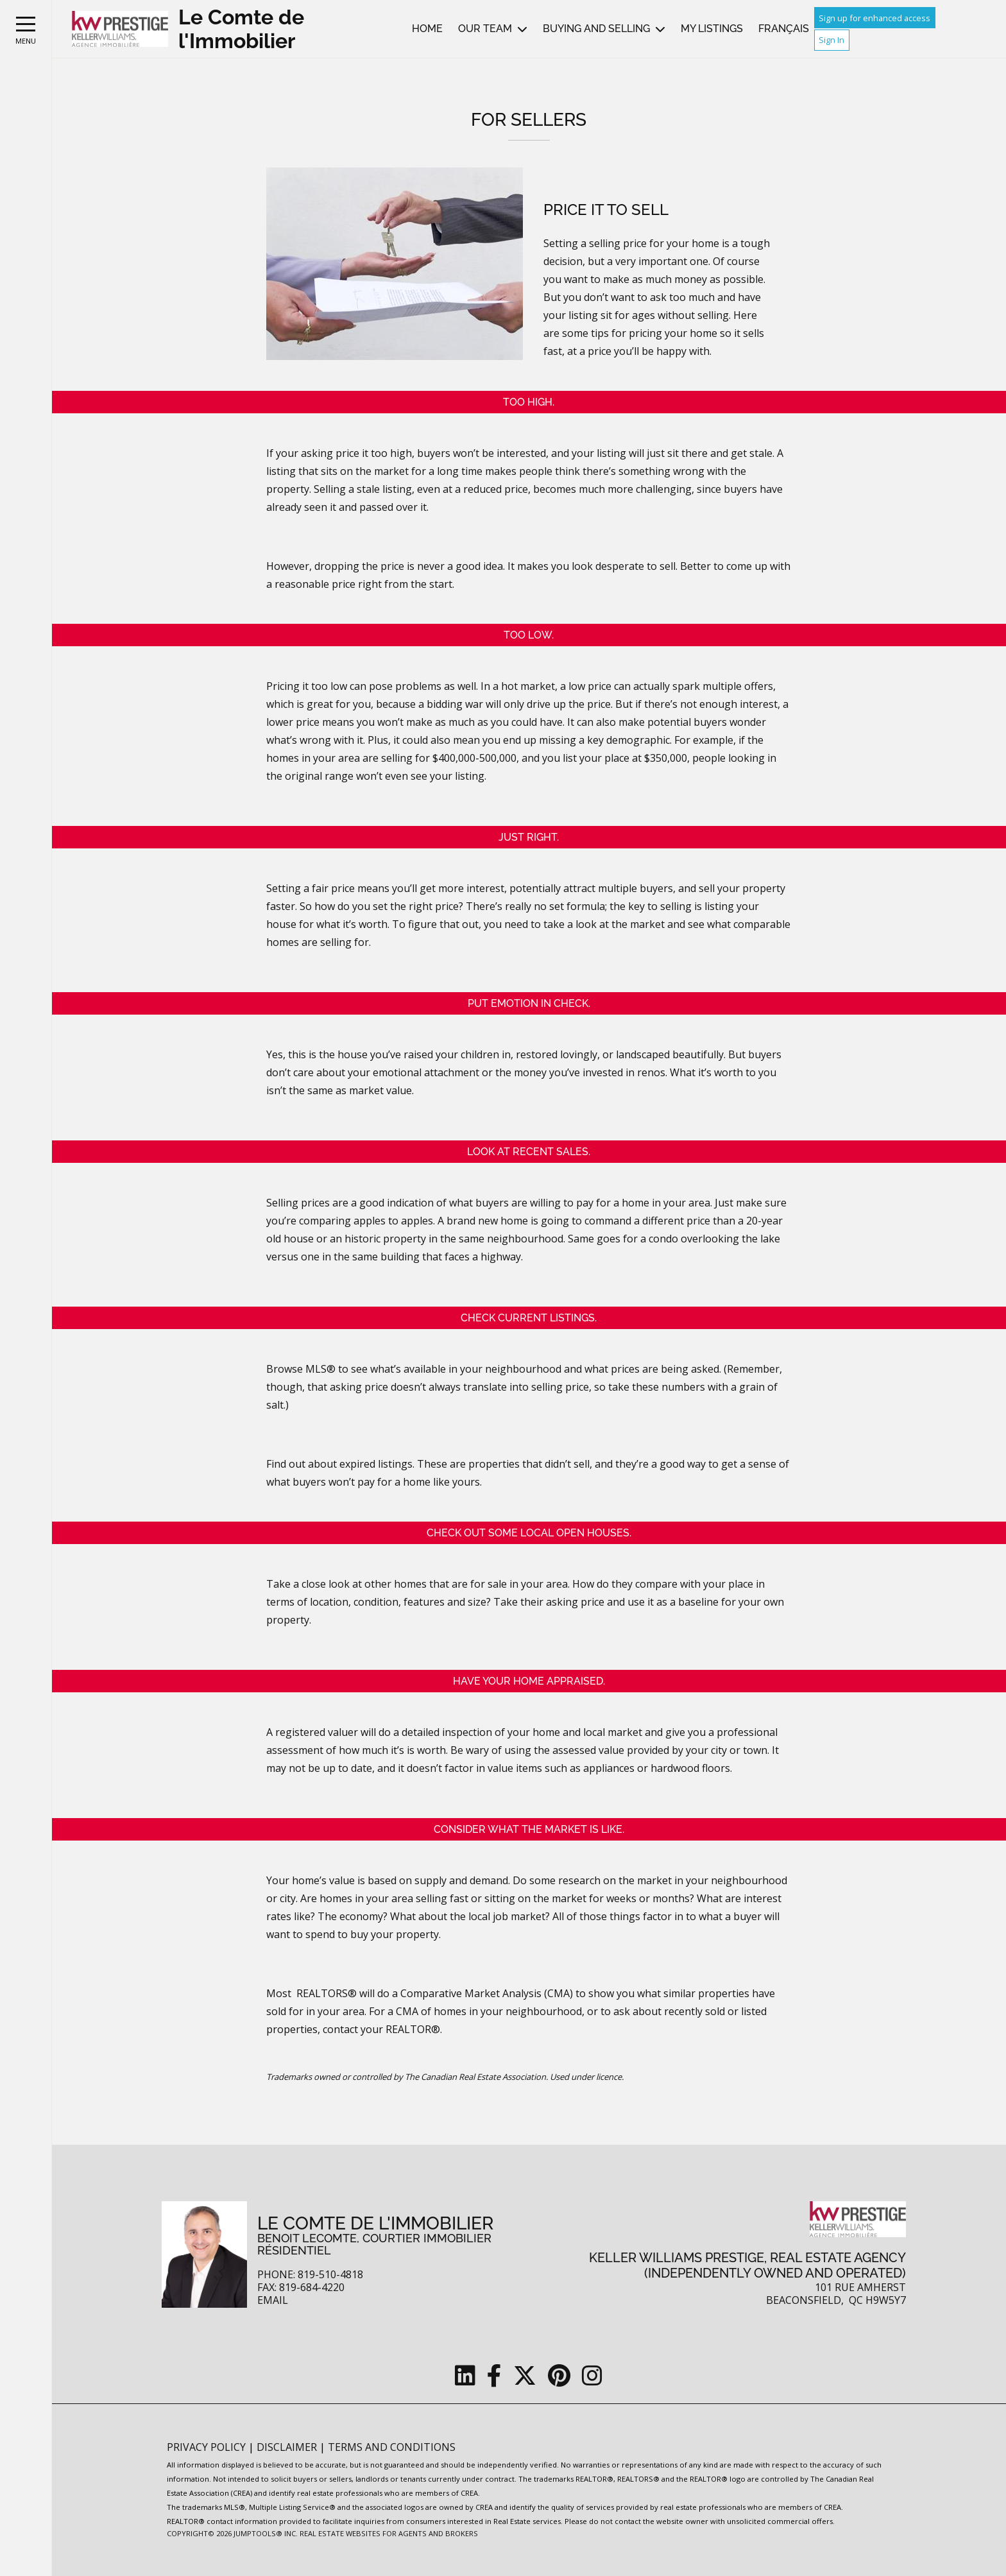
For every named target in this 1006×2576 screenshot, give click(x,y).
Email (272, 2300)
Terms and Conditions (392, 2447)
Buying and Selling (596, 28)
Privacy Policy (207, 2447)
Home (427, 28)
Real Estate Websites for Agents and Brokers (389, 2533)
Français (783, 28)
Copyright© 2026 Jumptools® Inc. (232, 2533)
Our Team (485, 28)
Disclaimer (288, 2447)
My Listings (712, 28)
